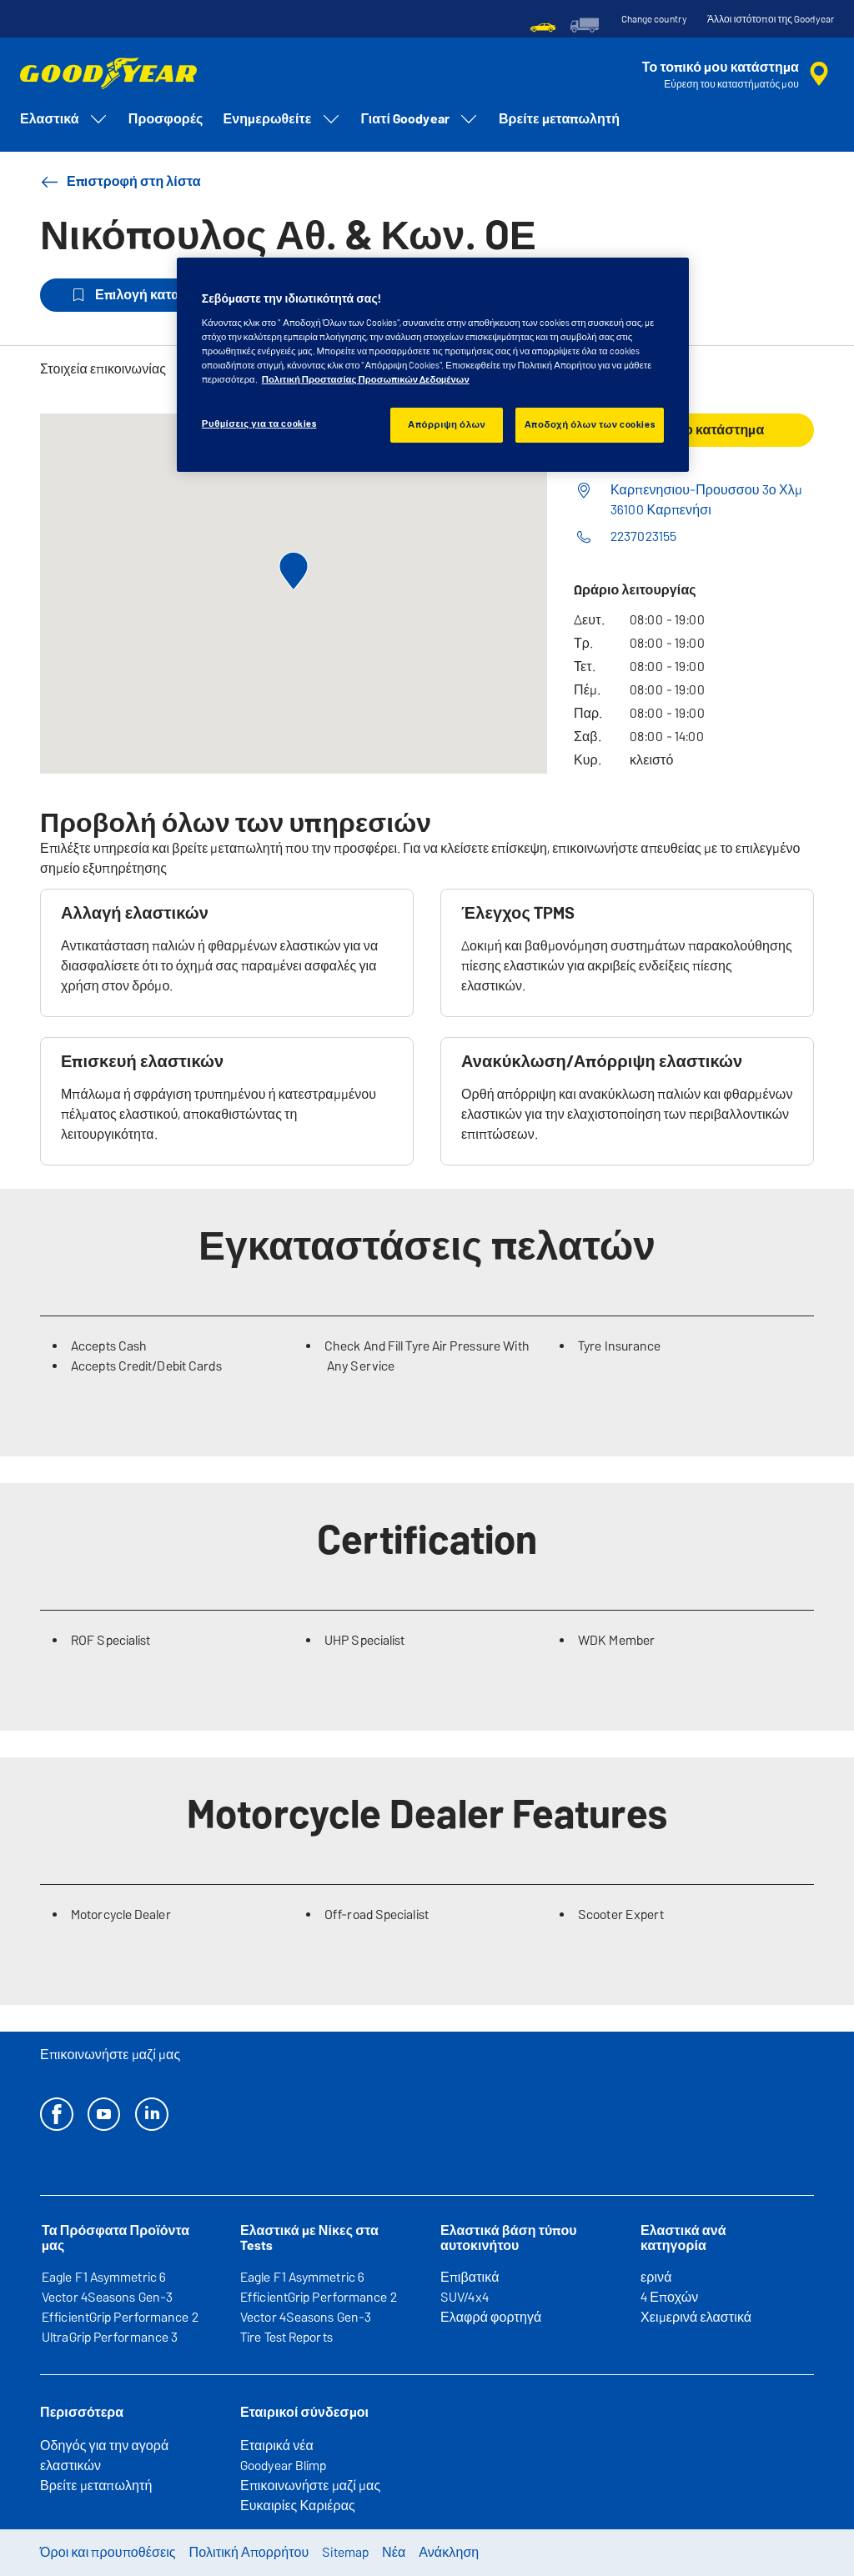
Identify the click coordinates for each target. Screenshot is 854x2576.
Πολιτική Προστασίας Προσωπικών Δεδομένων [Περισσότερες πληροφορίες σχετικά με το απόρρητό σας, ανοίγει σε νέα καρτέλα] (366, 379)
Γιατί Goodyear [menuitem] (420, 119)
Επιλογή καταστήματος (154, 295)
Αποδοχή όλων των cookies (590, 424)
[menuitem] (543, 25)
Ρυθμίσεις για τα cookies (259, 423)
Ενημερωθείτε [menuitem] (282, 119)
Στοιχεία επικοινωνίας (103, 369)
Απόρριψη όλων (446, 424)
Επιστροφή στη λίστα (120, 182)
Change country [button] (654, 19)
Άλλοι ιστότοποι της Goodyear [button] (770, 19)
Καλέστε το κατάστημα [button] (694, 430)
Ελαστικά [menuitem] (64, 119)
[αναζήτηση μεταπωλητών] (738, 74)
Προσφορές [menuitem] (165, 119)
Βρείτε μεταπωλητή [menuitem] (559, 119)
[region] (433, 365)
